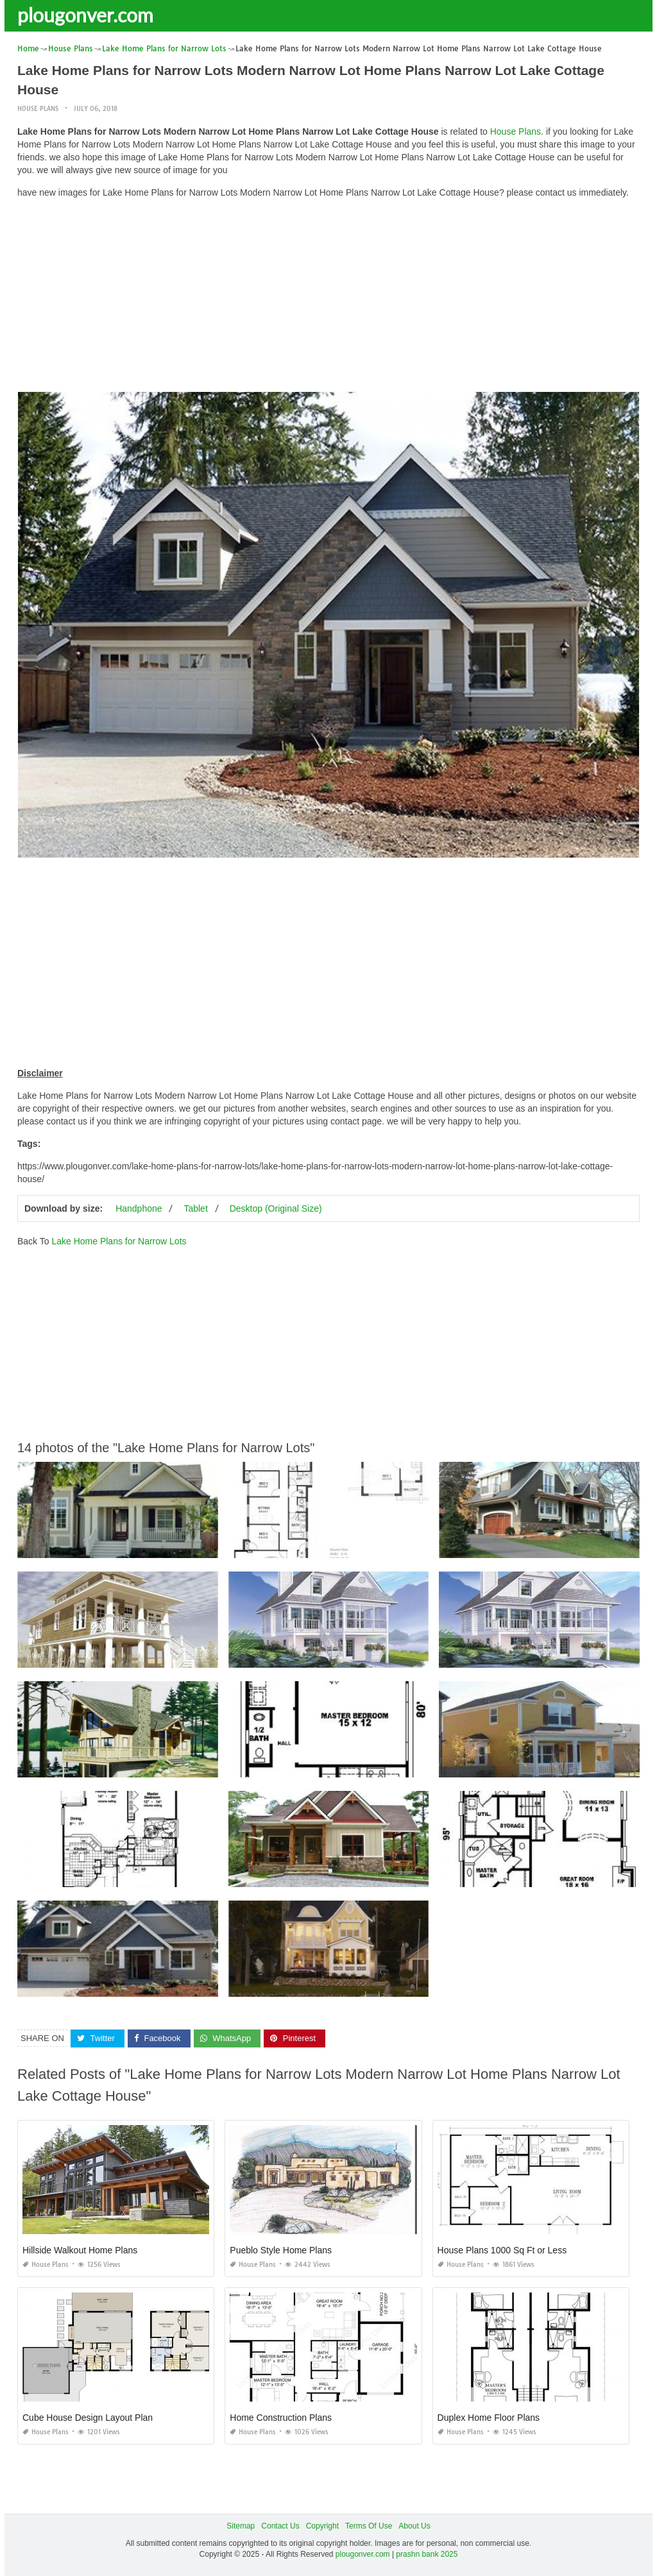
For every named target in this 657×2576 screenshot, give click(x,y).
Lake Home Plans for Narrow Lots (118, 1241)
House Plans (37, 109)
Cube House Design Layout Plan (87, 2417)
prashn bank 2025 (426, 2554)
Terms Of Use (368, 2525)
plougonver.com (85, 14)
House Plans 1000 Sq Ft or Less (502, 2250)
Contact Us (280, 2525)
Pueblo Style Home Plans (281, 2250)
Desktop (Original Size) (276, 1208)
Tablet (195, 1208)
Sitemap (240, 2525)
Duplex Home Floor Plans (489, 2417)
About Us (414, 2525)
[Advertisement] (328, 298)
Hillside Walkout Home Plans (79, 2250)
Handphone (138, 1208)
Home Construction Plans (281, 2417)
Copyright (322, 2525)
